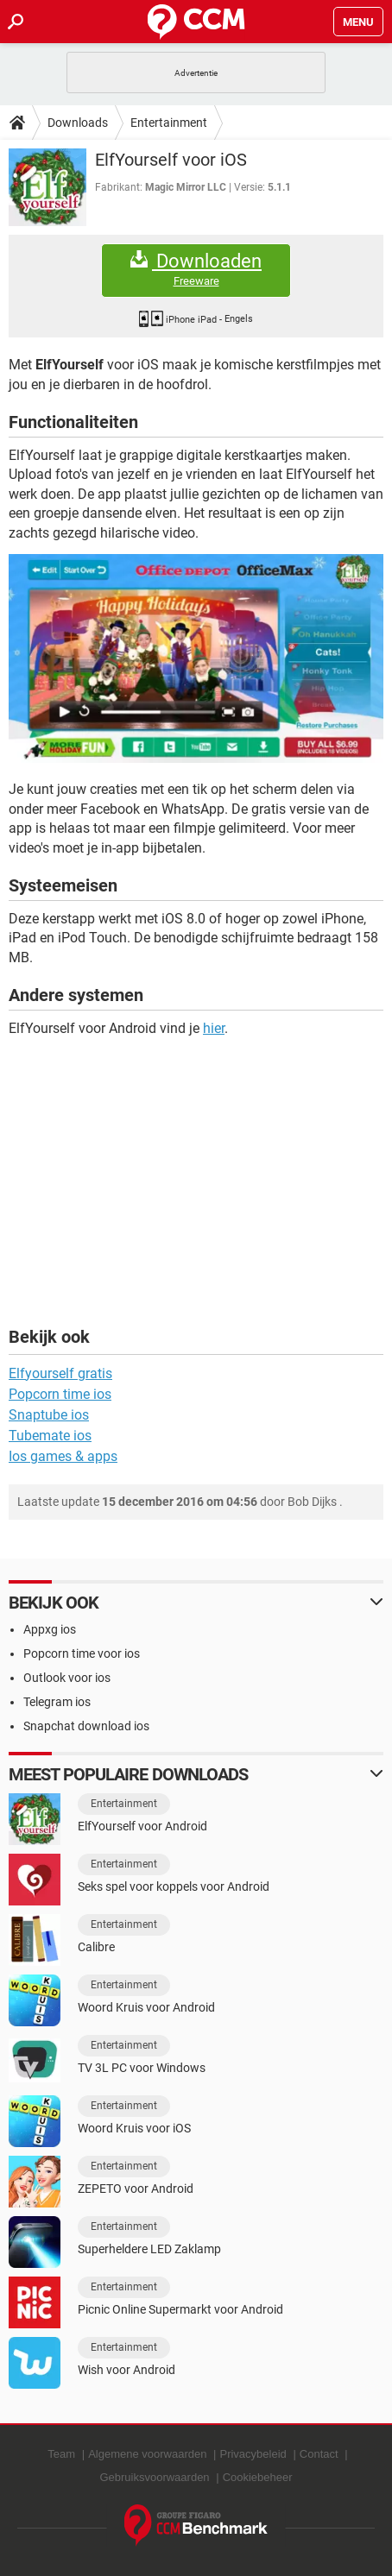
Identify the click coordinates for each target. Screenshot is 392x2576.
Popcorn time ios (60, 1394)
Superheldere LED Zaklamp (149, 2249)
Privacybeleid (252, 2453)
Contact (319, 2453)
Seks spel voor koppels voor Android (173, 1886)
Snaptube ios (49, 1415)
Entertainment (168, 122)
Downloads (77, 122)
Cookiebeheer (258, 2477)
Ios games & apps (63, 1456)
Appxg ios (49, 1629)
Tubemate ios (50, 1435)
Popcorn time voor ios (81, 1653)
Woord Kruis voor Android (146, 2007)
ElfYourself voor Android (142, 1826)
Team (61, 2453)
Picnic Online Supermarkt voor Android (180, 2309)
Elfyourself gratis (60, 1373)
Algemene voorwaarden (147, 2453)
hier (213, 1028)
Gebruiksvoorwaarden (154, 2477)
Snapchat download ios (86, 1726)
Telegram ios (57, 1702)
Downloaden (196, 269)
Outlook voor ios (67, 1678)
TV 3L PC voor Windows (141, 2068)
